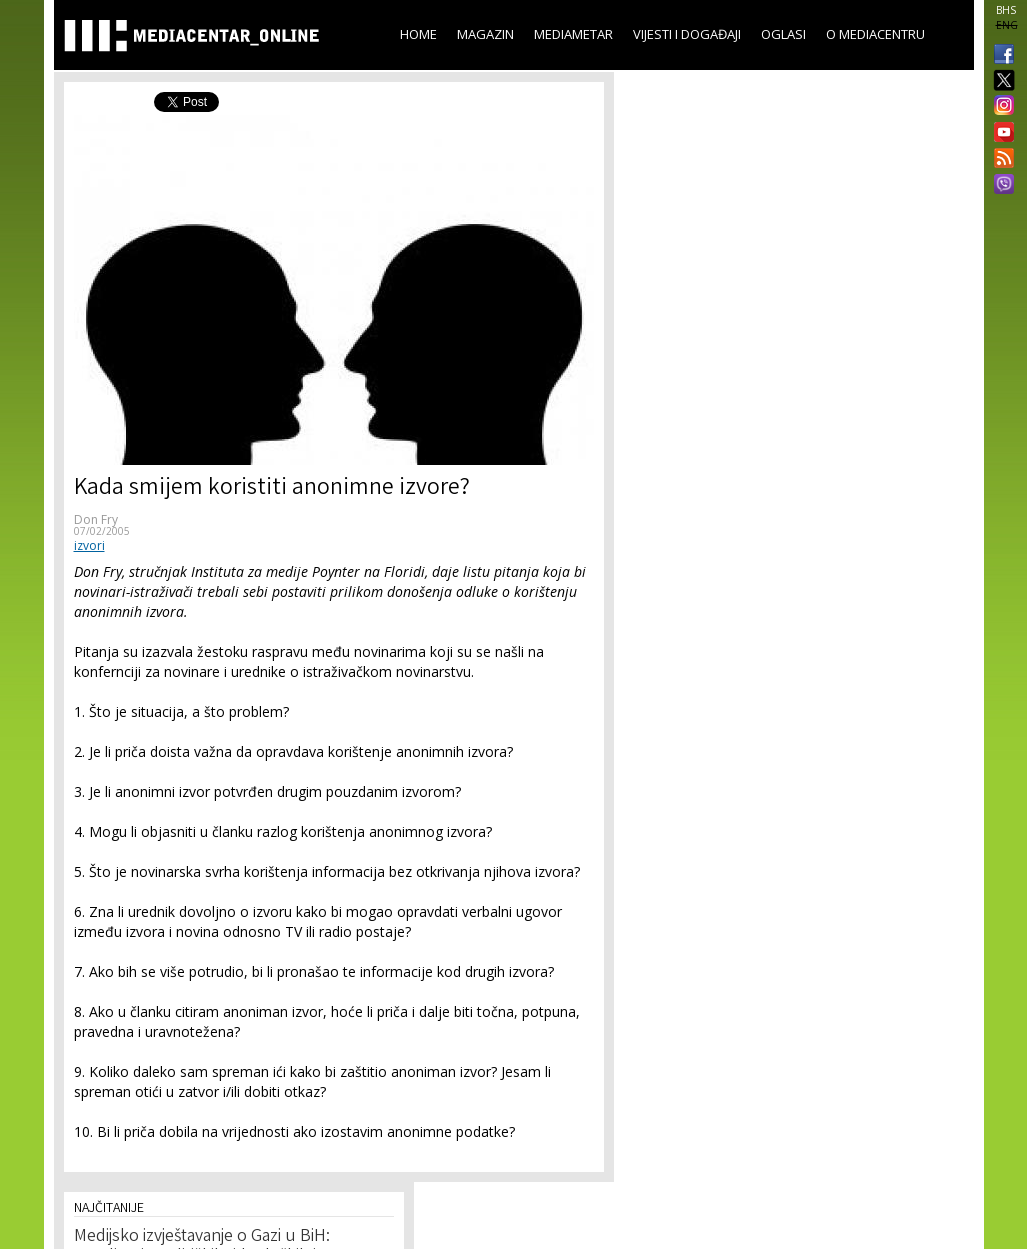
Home (418, 34)
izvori (89, 545)
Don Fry (96, 519)
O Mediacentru (875, 34)
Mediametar (573, 34)
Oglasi (783, 34)
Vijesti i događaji (687, 34)
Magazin (485, 34)
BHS (1006, 10)
